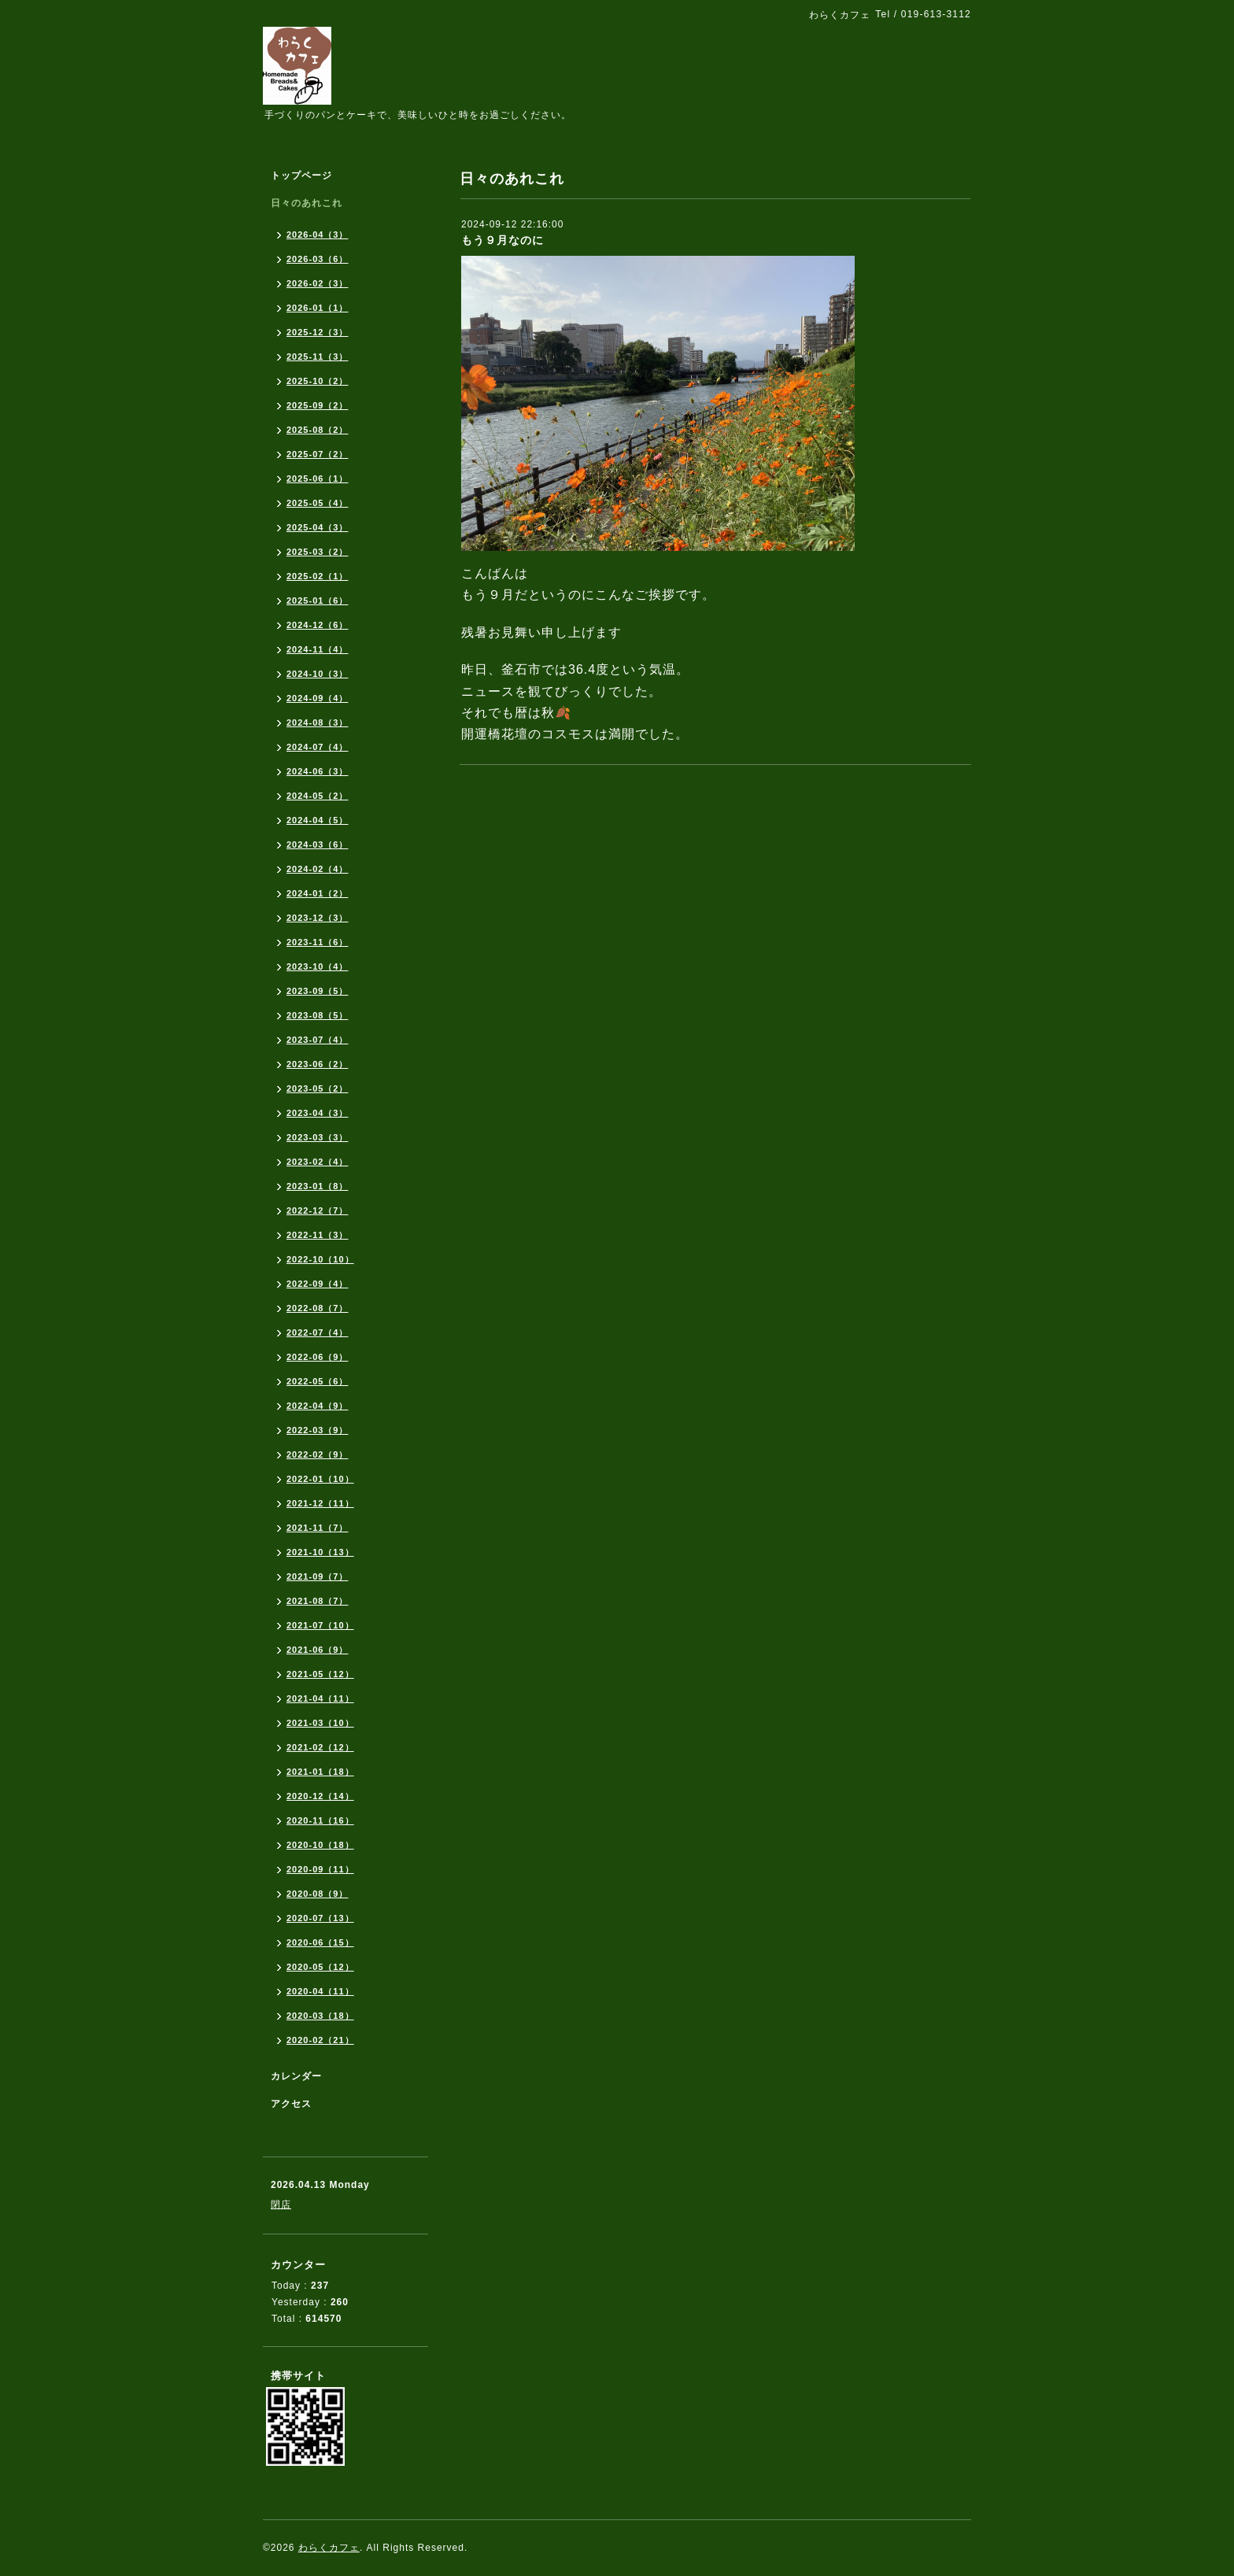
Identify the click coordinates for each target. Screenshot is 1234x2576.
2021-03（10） (320, 1723)
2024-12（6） (317, 625)
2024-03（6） (317, 844)
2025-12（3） (317, 332)
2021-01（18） (320, 1771)
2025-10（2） (317, 381)
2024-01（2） (317, 893)
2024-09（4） (317, 698)
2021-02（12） (320, 1747)
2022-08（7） (317, 1308)
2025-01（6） (317, 600)
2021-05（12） (320, 1674)
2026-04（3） (317, 234)
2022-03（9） (317, 1430)
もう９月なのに (502, 240)
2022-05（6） (317, 1381)
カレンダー (296, 2076)
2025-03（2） (317, 551)
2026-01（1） (317, 307)
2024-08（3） (317, 722)
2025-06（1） (317, 478)
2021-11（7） (317, 1527)
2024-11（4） (317, 649)
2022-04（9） (317, 1405)
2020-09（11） (320, 1869)
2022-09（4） (317, 1283)
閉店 (281, 2204)
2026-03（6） (317, 259)
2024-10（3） (317, 673)
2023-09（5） (317, 991)
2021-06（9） (317, 1649)
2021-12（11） (320, 1503)
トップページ (301, 175)
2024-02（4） (317, 869)
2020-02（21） (320, 2040)
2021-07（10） (320, 1625)
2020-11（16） (320, 1820)
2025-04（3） (317, 527)
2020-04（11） (320, 1991)
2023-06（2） (317, 1064)
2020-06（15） (320, 1942)
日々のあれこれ (306, 203)
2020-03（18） (320, 2015)
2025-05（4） (317, 503)
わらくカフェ (329, 2547)
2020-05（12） (320, 1967)
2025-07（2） (317, 454)
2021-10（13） (320, 1552)
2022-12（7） (317, 1210)
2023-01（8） (317, 1186)
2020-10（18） (320, 1845)
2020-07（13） (320, 1918)
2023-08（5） (317, 1015)
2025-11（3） (317, 356)
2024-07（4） (317, 747)
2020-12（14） (320, 1796)
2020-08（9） (317, 1893)
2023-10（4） (317, 966)
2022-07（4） (317, 1332)
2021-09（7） (317, 1576)
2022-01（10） (320, 1479)
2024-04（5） (317, 820)
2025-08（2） (317, 429)
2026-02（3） (317, 283)
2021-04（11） (320, 1698)
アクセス (291, 2103)
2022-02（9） (317, 1454)
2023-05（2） (317, 1088)
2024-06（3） (317, 771)
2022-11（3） (317, 1235)
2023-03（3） (317, 1137)
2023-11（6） (317, 942)
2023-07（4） (317, 1039)
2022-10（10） (320, 1259)
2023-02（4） (317, 1161)
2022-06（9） (317, 1357)
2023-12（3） (317, 917)
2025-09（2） (317, 405)
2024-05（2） (317, 795)
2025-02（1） (317, 576)
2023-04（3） (317, 1113)
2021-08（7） (317, 1601)
